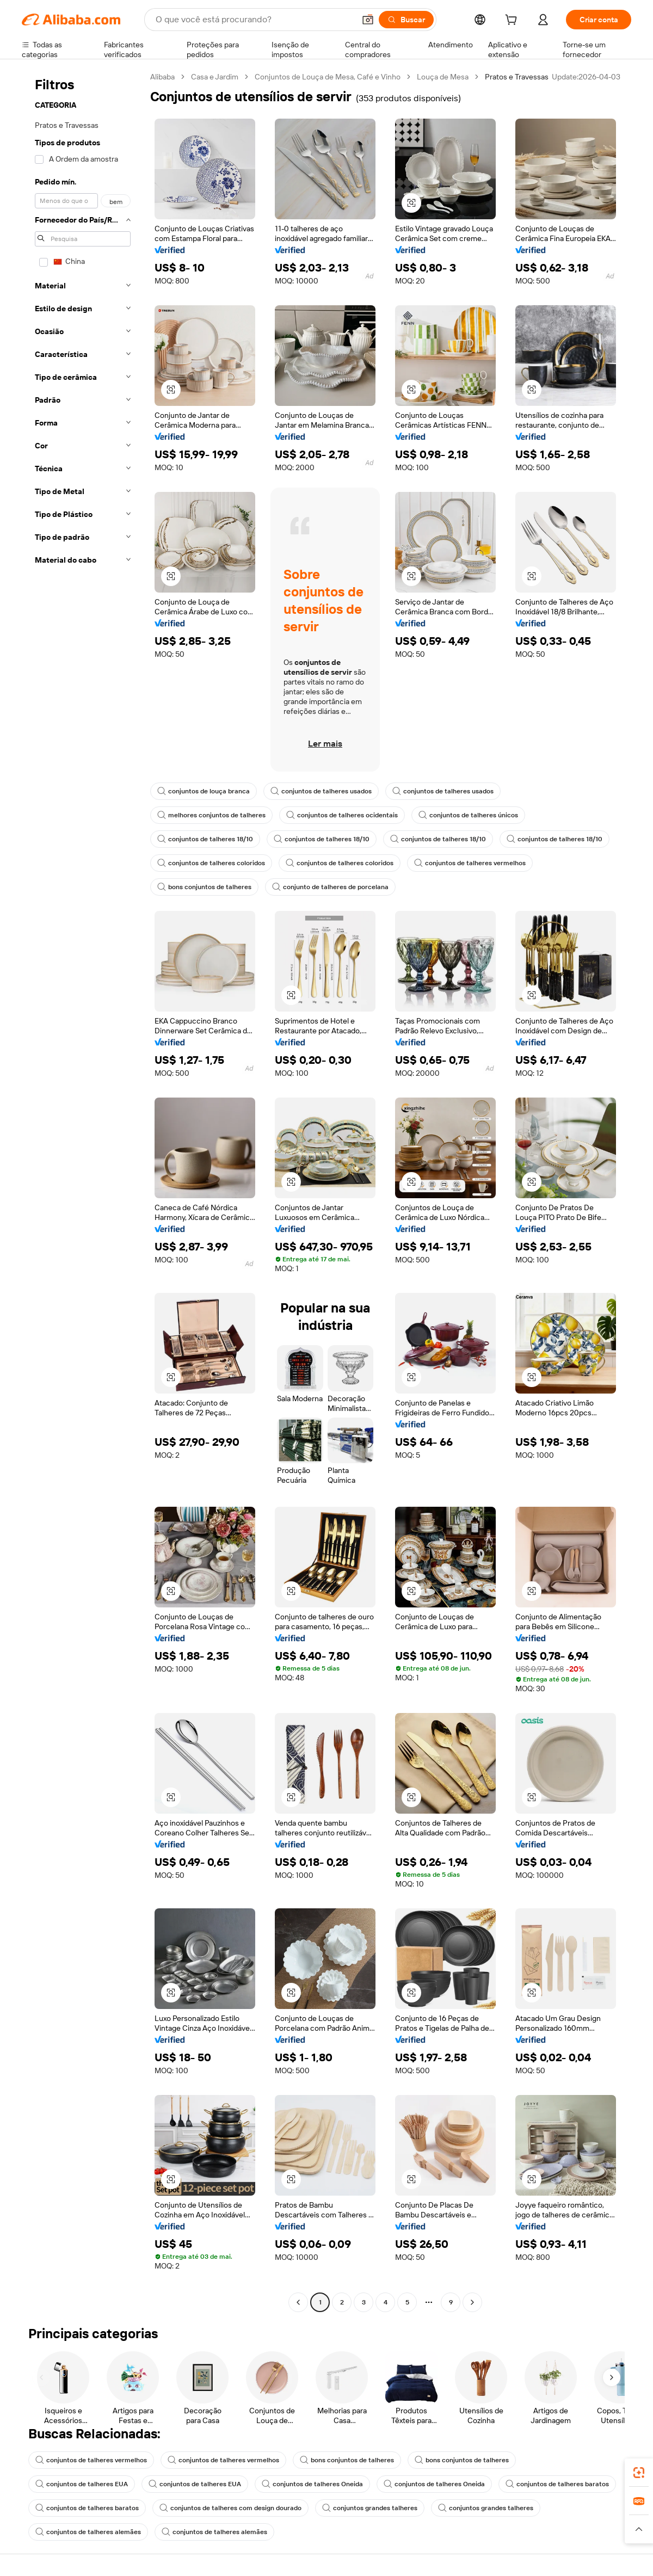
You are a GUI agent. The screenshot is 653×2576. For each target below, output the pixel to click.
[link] (639, 2472)
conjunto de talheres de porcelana (330, 887)
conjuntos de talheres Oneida (312, 2484)
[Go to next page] (472, 2302)
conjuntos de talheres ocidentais (342, 815)
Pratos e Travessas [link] (517, 76)
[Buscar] (406, 19)
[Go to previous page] (298, 2302)
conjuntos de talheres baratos (557, 2484)
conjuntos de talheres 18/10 (205, 839)
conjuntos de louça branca (203, 791)
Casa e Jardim (214, 76)
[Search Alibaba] (254, 20)
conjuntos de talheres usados (321, 791)
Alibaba (162, 76)
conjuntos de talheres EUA (81, 2484)
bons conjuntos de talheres (204, 887)
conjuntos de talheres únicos (468, 815)
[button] (367, 19)
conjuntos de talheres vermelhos (470, 863)
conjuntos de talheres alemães (88, 2532)
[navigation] (82, 1190)
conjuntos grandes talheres (369, 2508)
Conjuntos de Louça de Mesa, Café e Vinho (328, 76)
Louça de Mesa (443, 76)
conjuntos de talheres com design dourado (230, 2508)
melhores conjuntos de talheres (211, 815)
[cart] (513, 21)
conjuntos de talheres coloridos (211, 863)
